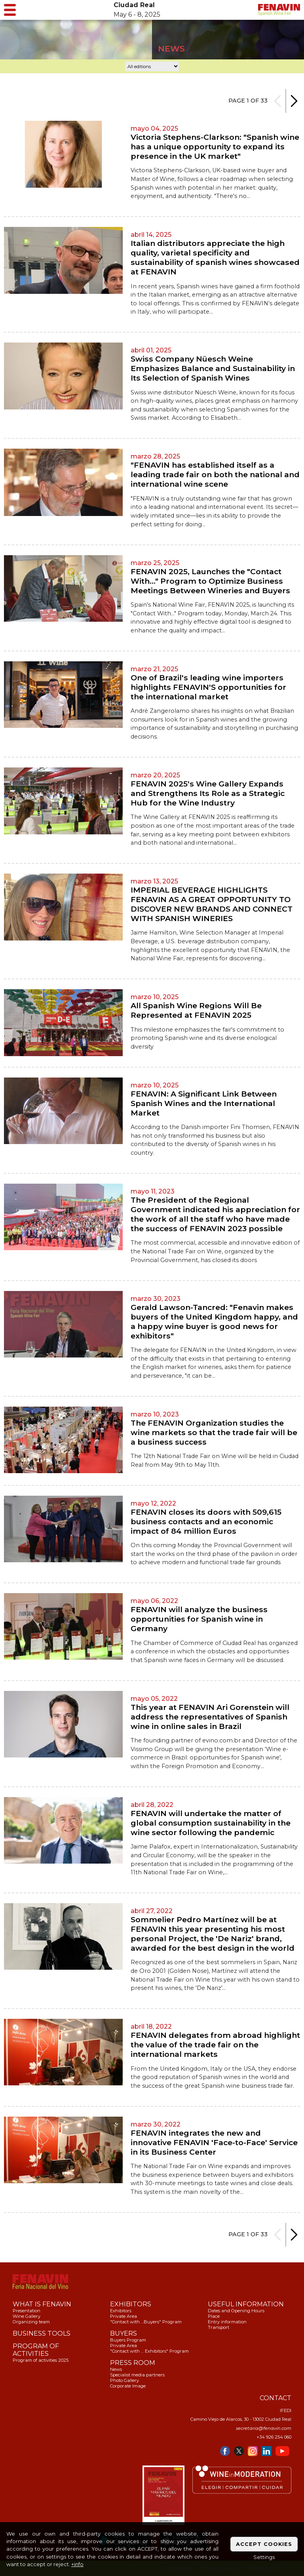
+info (77, 2564)
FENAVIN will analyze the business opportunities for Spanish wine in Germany (199, 1619)
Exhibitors (120, 2310)
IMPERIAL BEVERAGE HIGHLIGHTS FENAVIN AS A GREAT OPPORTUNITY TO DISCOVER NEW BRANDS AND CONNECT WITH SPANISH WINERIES (212, 904)
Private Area (123, 2316)
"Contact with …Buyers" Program (146, 2322)
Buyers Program (128, 2340)
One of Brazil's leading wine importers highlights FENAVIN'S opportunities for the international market (208, 687)
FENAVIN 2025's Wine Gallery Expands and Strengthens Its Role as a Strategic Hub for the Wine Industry (208, 793)
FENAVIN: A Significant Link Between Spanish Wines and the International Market (204, 1103)
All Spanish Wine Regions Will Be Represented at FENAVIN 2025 (196, 1010)
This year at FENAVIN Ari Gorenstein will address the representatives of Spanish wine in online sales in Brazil (210, 1716)
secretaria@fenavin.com (263, 2428)
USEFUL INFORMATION (246, 2304)
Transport (218, 2327)
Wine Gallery (26, 2316)
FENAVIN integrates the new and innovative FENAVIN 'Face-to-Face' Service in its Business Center (214, 2142)
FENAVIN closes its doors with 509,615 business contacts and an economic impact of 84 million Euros (206, 1521)
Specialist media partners (137, 2375)
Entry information (227, 2322)
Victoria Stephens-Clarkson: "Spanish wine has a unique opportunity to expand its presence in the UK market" (215, 146)
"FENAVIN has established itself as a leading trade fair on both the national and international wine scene (215, 474)
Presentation (26, 2310)
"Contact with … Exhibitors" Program (149, 2351)
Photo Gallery (124, 2380)
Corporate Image (128, 2386)
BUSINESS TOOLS (41, 2333)
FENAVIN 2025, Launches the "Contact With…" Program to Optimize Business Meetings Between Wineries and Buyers (210, 581)
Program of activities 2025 (40, 2360)
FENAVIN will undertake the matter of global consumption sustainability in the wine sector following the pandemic (211, 1823)
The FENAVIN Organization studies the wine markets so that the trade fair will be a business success (214, 1432)
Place (214, 2316)
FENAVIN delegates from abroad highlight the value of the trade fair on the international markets (215, 2044)
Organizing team (31, 2322)
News (116, 2369)
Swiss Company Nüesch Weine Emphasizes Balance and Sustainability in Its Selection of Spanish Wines (213, 368)
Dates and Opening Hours (236, 2310)
